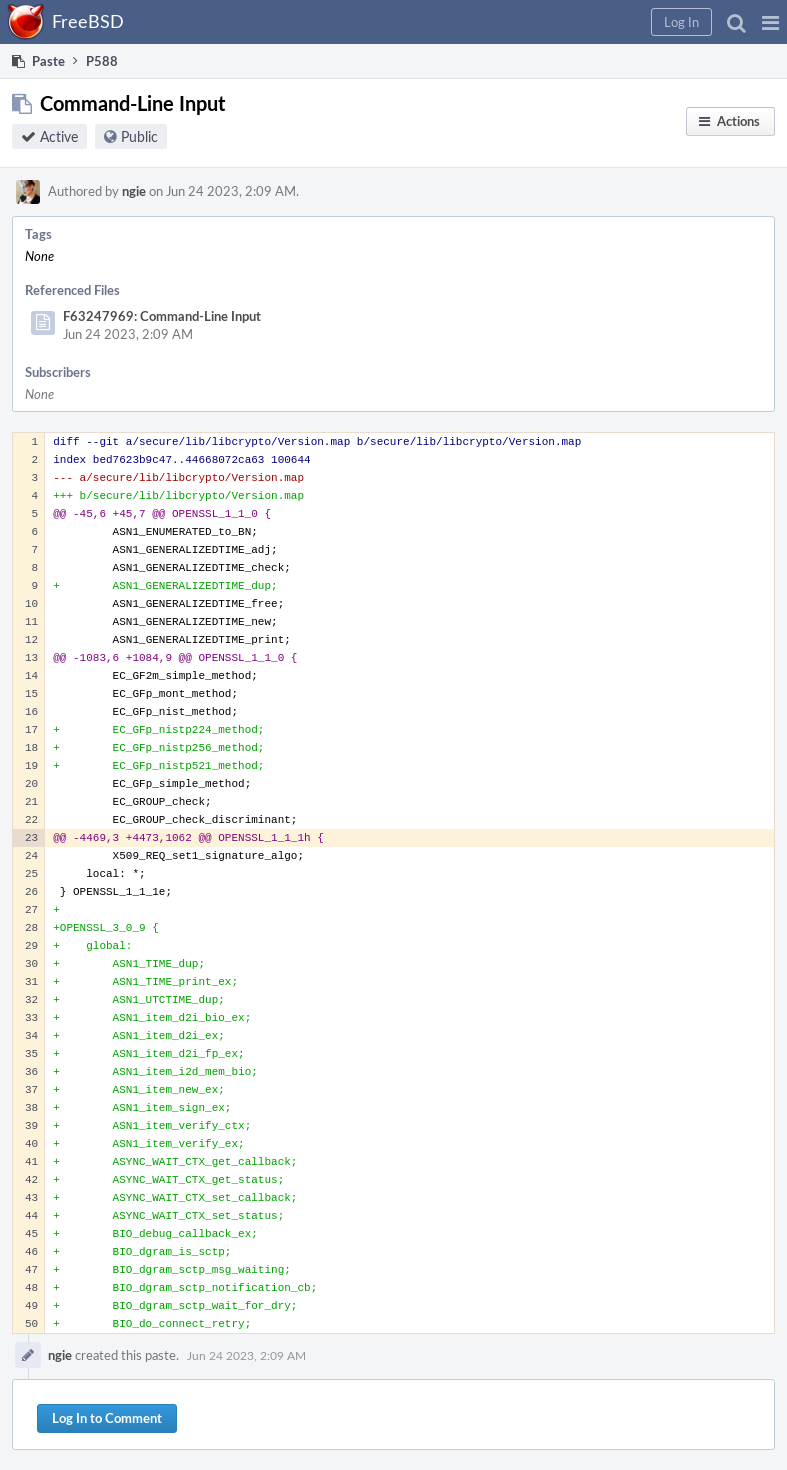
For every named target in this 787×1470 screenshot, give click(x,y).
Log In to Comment (107, 1418)
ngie (134, 191)
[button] (770, 22)
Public (139, 136)
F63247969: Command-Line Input (162, 316)
